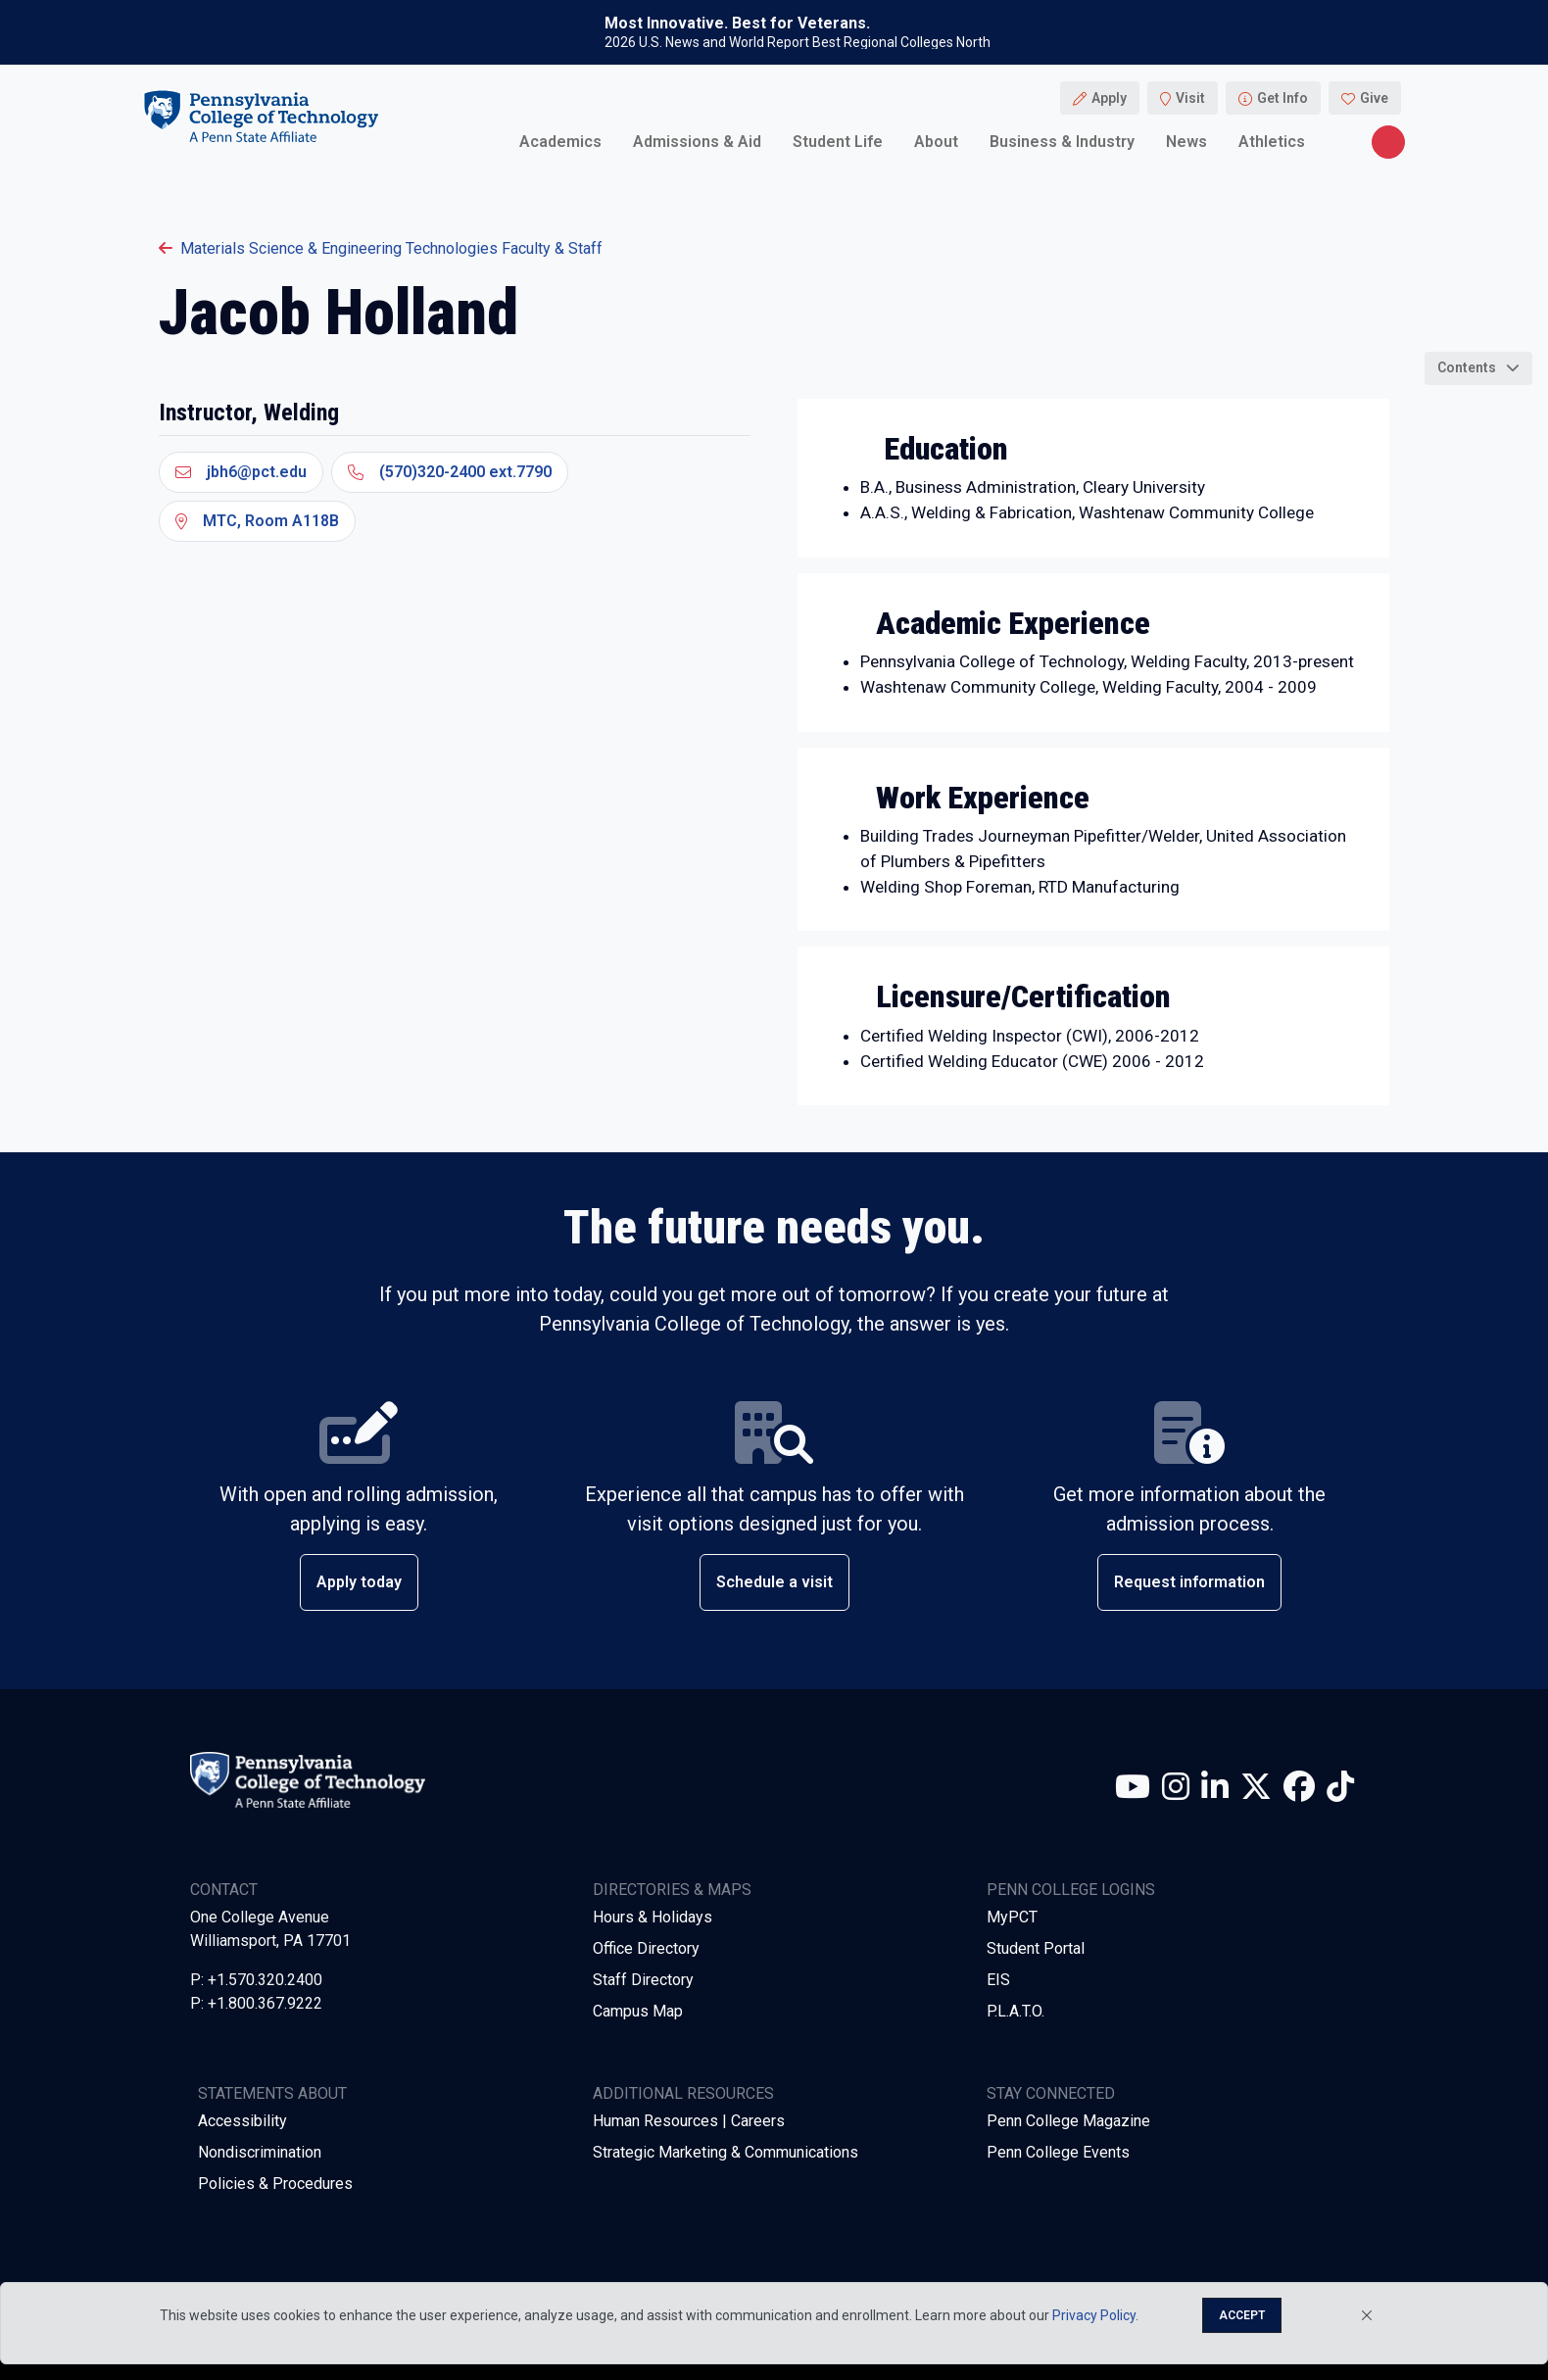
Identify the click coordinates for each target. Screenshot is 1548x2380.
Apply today (359, 1582)
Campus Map (638, 2011)
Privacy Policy (1094, 2315)
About (936, 141)
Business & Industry (1062, 141)
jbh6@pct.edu (241, 471)
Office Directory (646, 1948)
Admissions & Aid (697, 141)
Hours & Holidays (652, 1917)
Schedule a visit (774, 1582)
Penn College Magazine (1068, 2121)
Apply (1109, 98)
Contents (1466, 367)
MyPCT (1012, 1917)
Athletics (1271, 141)
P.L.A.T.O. (1015, 2011)
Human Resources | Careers (689, 2121)
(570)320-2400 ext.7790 (450, 471)
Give (1374, 98)
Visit (1190, 98)
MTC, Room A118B (257, 520)
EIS (998, 1979)
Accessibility (242, 2121)
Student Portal (1036, 1948)
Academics (560, 141)
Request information (1189, 1582)
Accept (1242, 2315)
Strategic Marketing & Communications (725, 2152)
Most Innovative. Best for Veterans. (737, 23)
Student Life (838, 141)
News (1186, 141)
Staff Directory (643, 1979)
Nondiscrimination (259, 2152)
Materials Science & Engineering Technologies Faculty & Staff (381, 248)
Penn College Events (1058, 2152)
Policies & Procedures (275, 2183)
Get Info (1282, 98)
